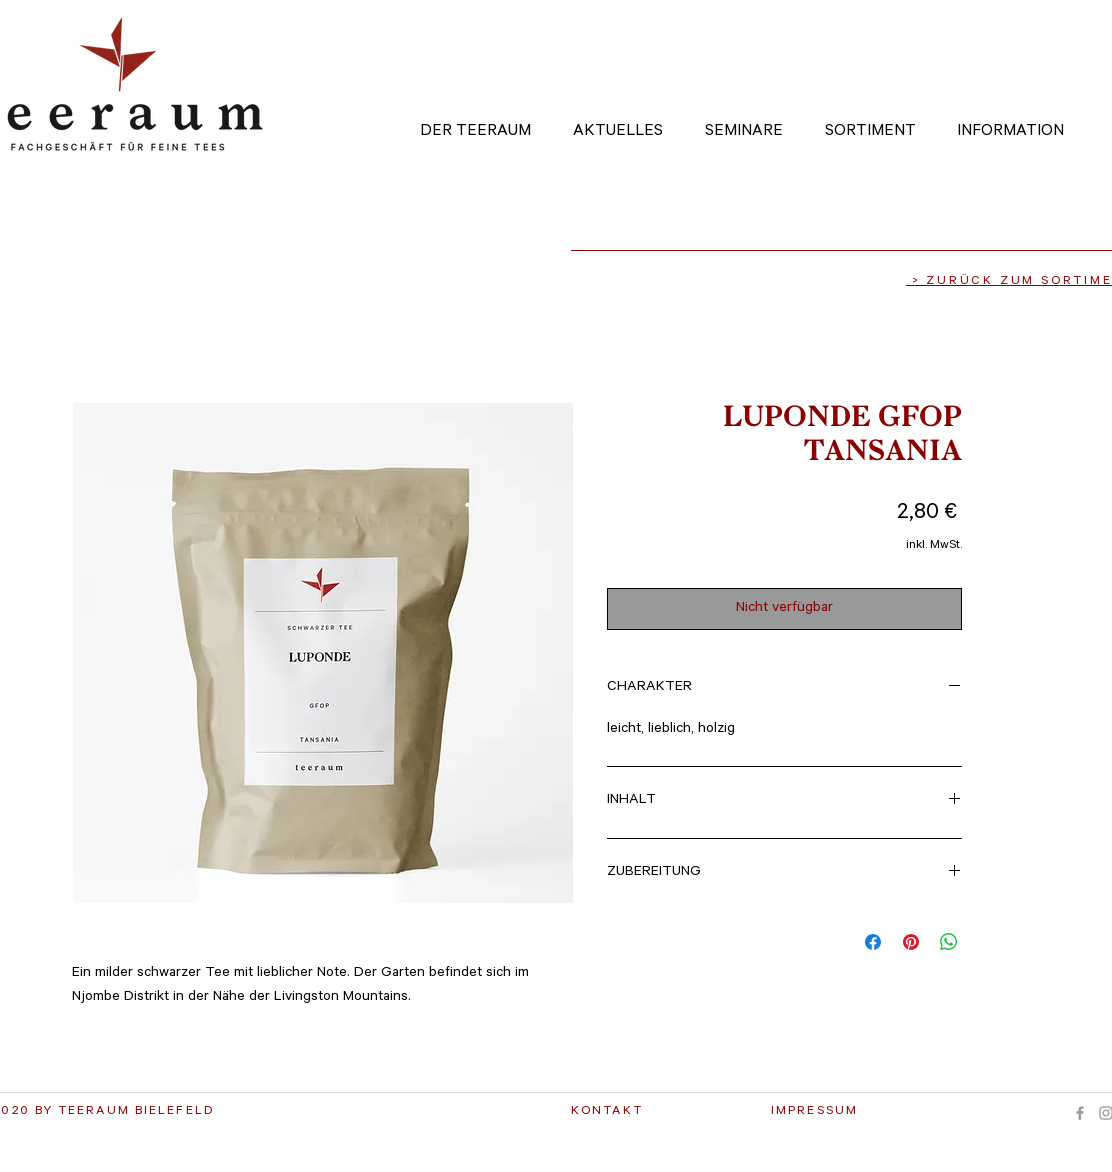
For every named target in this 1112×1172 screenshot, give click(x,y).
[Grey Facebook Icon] (1080, 1113)
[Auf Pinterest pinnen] (911, 942)
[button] (757, 123)
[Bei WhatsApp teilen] (949, 942)
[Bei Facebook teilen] (873, 942)
